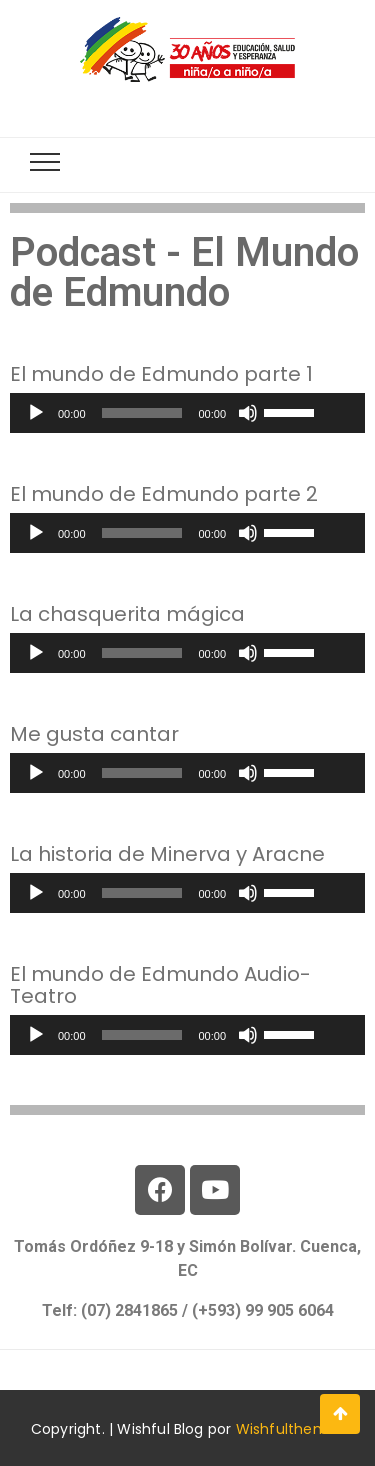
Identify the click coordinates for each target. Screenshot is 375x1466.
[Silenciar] (248, 413)
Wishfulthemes (290, 1429)
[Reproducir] (36, 413)
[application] (187, 413)
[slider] (142, 413)
